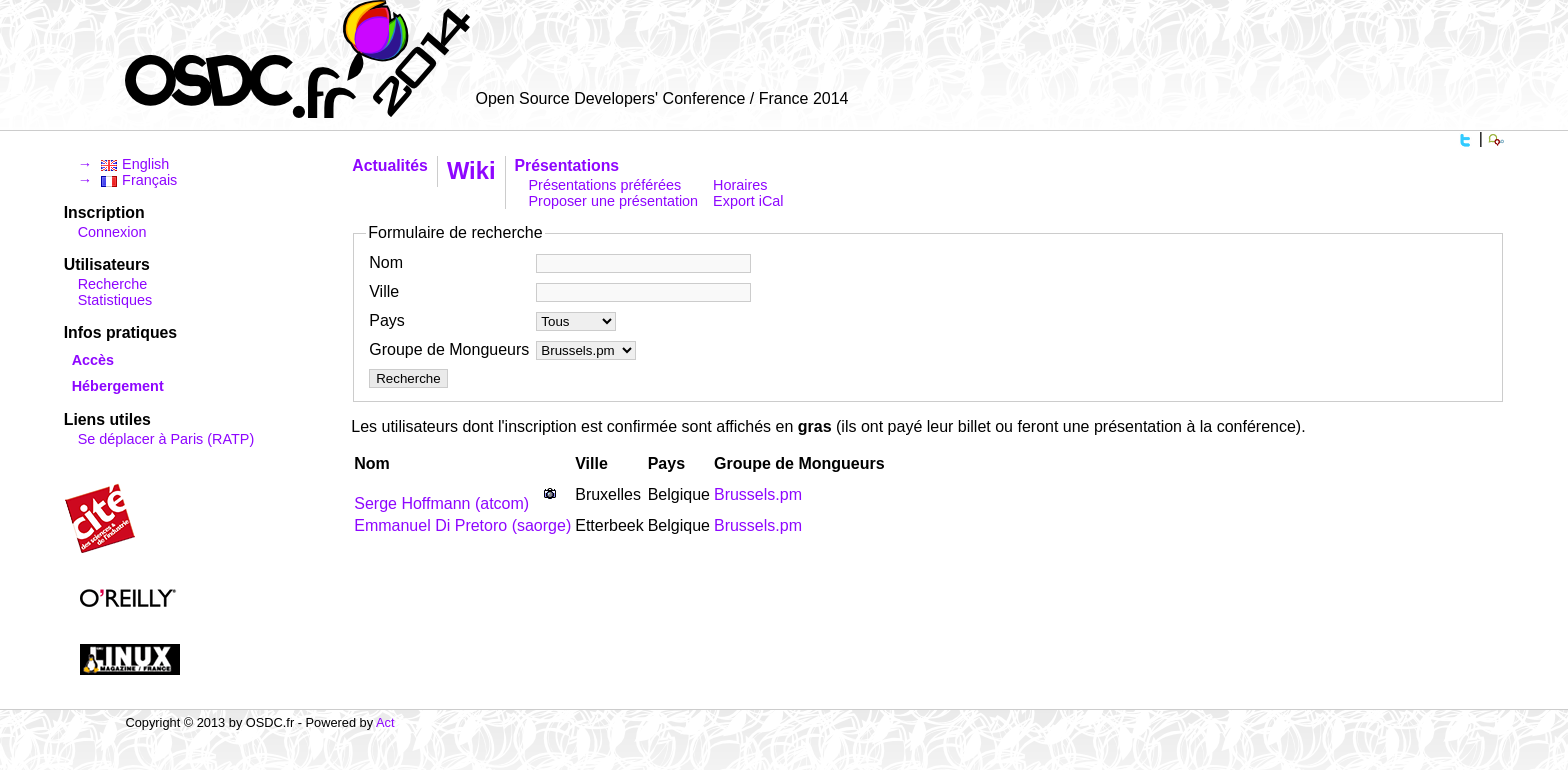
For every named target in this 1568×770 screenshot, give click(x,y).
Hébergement (118, 386)
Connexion (112, 232)
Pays (387, 320)
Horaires (740, 185)
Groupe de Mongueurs (449, 349)
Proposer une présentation (614, 201)
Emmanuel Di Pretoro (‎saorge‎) (462, 525)
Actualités (390, 165)
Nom (386, 262)
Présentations (567, 165)
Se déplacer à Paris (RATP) (166, 439)
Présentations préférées (605, 185)
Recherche (113, 284)
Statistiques (115, 300)
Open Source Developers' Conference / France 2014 (661, 98)
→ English (124, 164)
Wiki (471, 170)
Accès (93, 360)
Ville (384, 291)
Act (385, 722)
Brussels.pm (758, 494)
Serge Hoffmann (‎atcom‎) (441, 503)
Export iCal (748, 201)
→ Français (128, 180)
